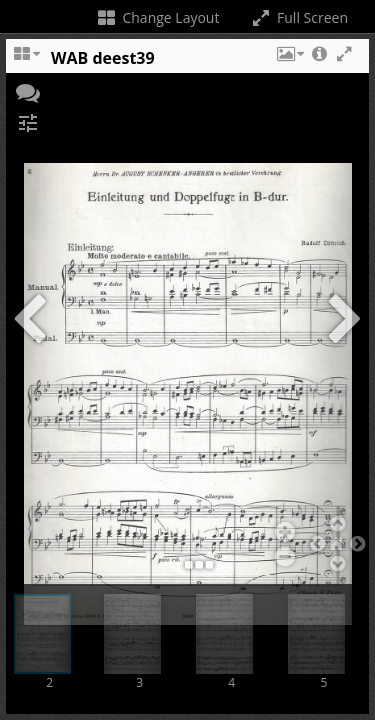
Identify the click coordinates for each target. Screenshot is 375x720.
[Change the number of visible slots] (26, 63)
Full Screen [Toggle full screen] (298, 17)
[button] (289, 63)
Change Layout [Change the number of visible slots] (157, 17)
